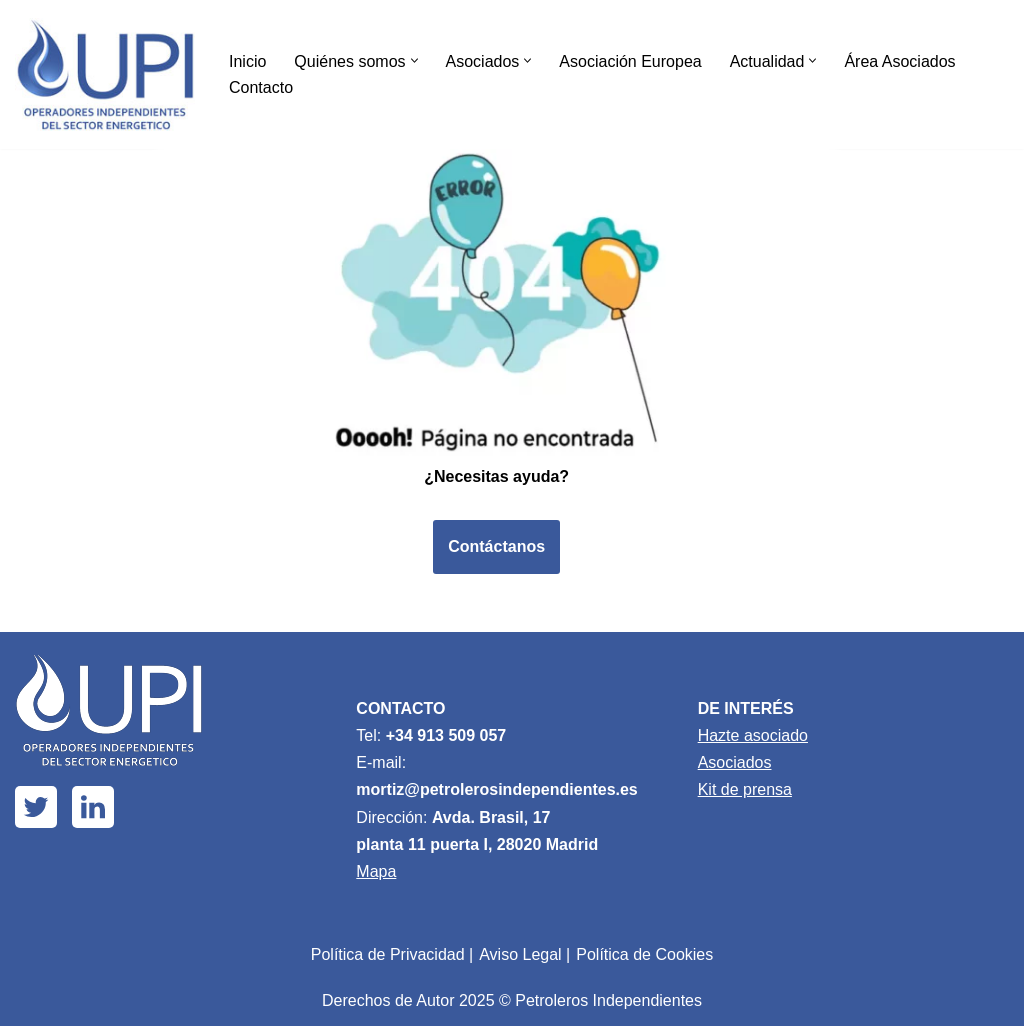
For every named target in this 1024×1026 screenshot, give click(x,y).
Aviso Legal (520, 954)
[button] (414, 60)
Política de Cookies (644, 954)
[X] (36, 807)
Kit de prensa (745, 789)
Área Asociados (899, 61)
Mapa (376, 871)
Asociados (735, 762)
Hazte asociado (753, 735)
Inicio (247, 61)
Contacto (261, 87)
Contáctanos (496, 546)
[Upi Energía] (105, 74)
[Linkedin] (93, 807)
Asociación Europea (630, 61)
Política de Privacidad (388, 954)
